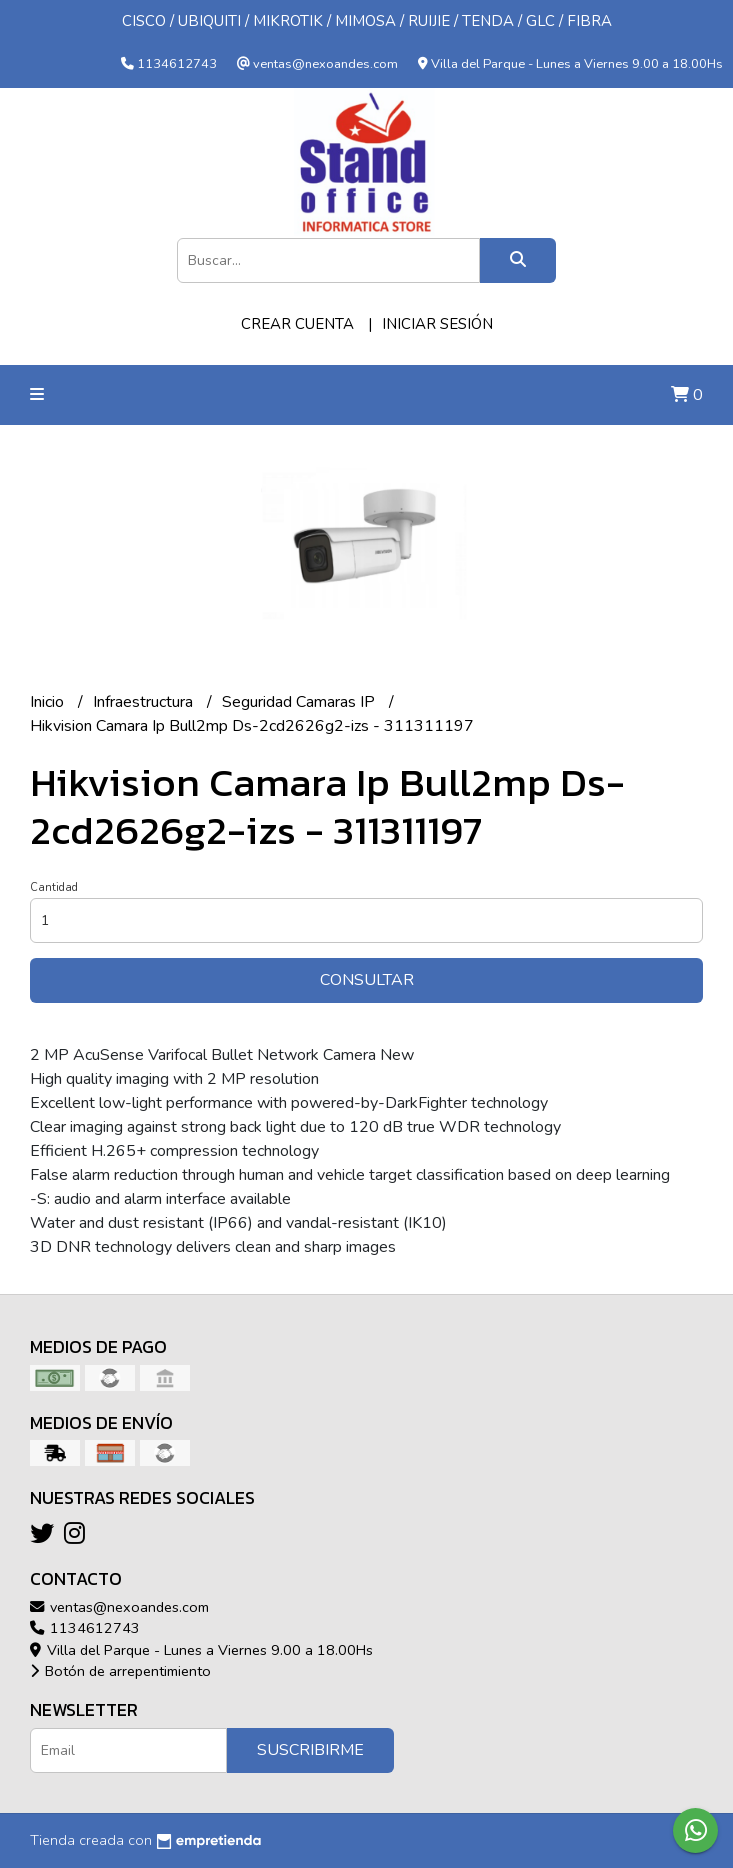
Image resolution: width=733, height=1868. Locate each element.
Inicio (49, 702)
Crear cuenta (297, 324)
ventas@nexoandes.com (119, 1607)
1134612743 (85, 1628)
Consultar (367, 980)
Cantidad (54, 887)
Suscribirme (310, 1750)
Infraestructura (145, 702)
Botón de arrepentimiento (120, 1671)
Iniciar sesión (437, 324)
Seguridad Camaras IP (300, 702)
